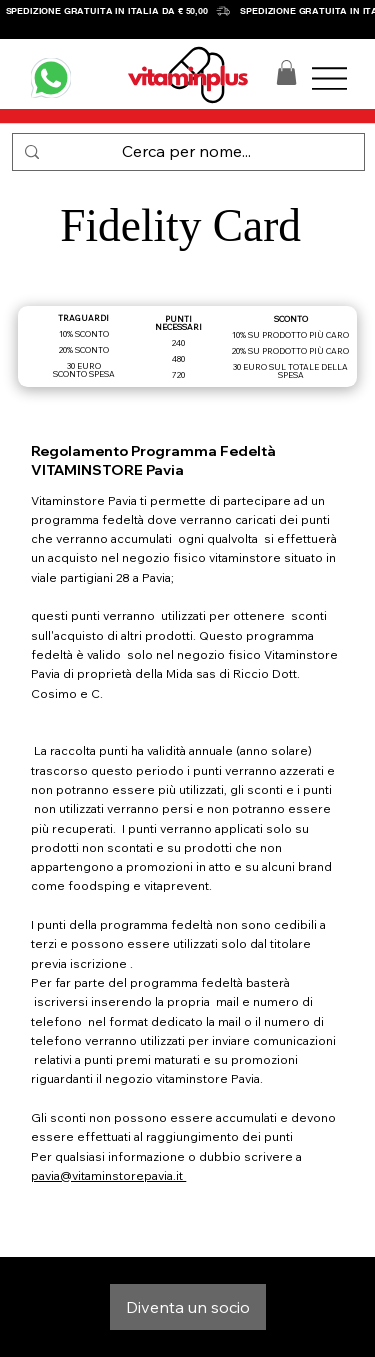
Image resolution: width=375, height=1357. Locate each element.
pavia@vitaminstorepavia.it (108, 1175)
